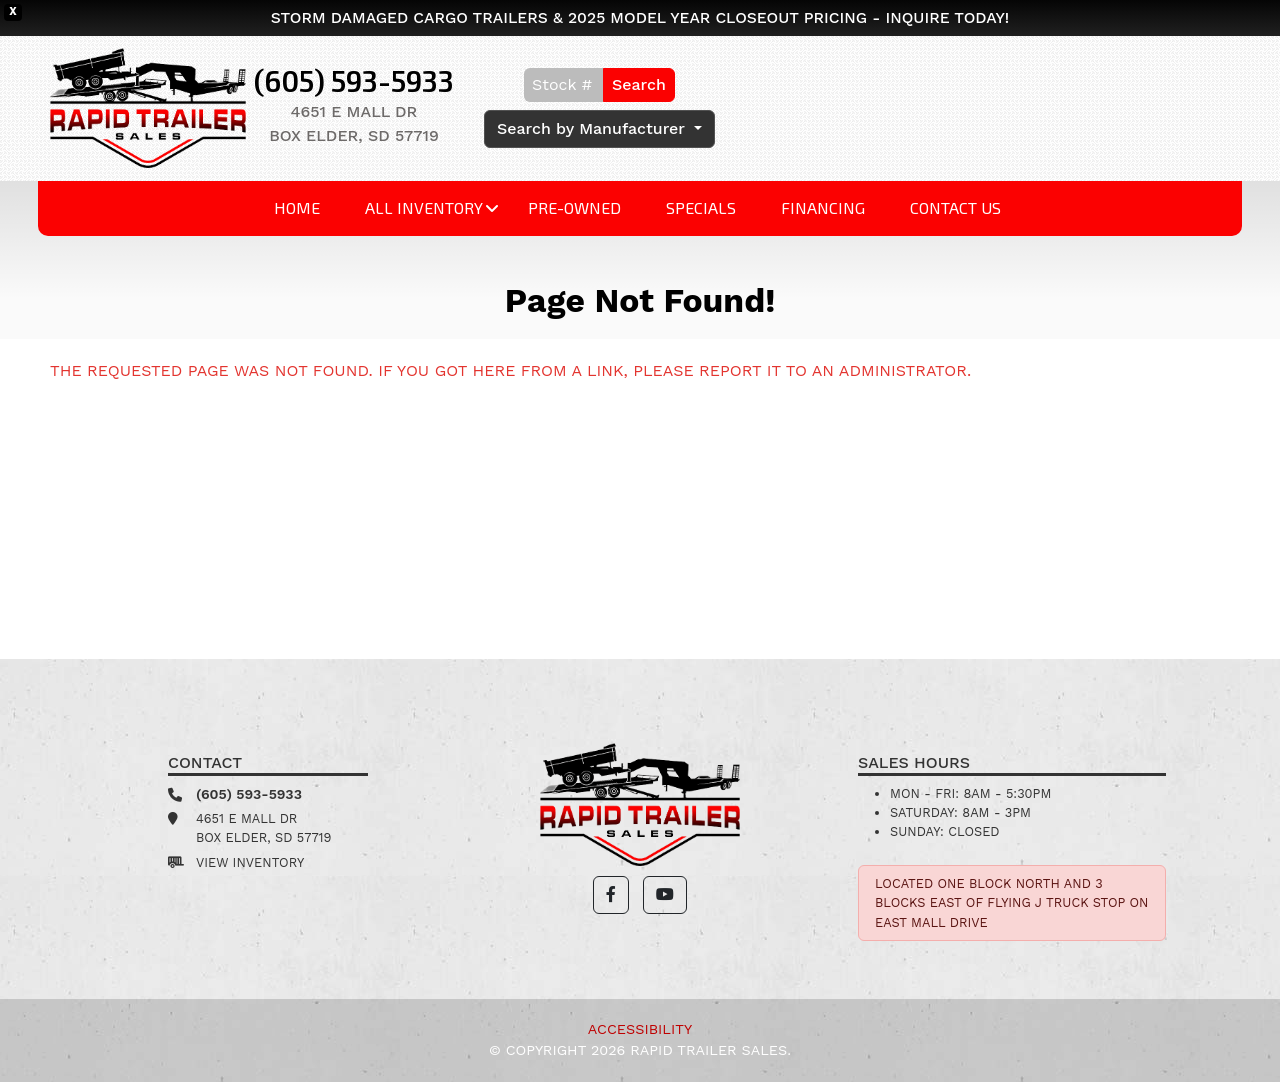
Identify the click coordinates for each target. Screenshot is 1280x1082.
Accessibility (640, 1029)
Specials (701, 207)
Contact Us (955, 207)
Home (297, 207)
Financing (823, 207)
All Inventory (424, 207)
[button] (611, 895)
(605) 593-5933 (354, 80)
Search (639, 84)
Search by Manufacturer (593, 128)
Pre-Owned (574, 207)
